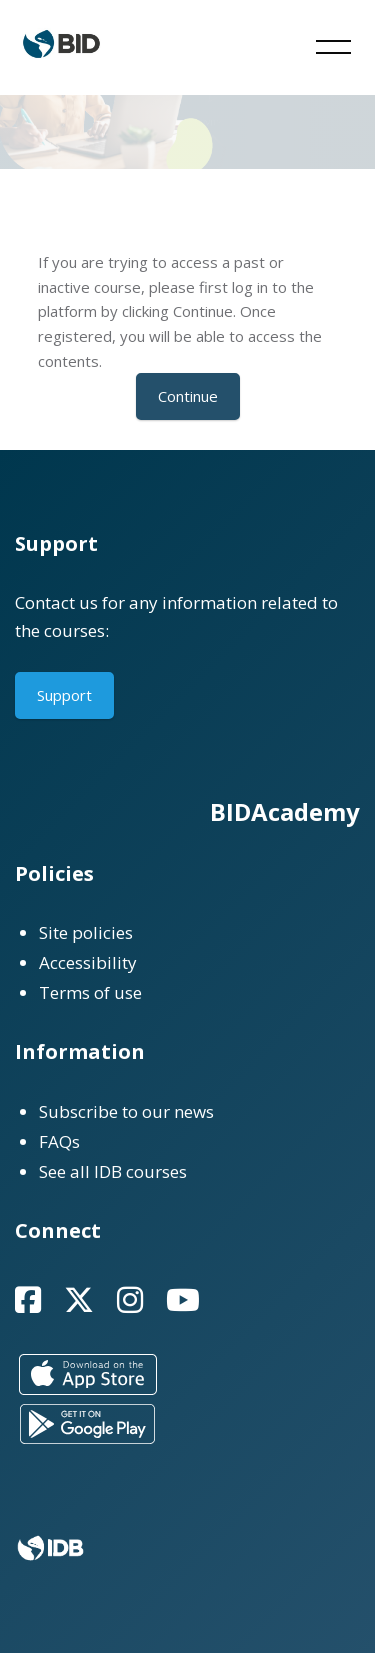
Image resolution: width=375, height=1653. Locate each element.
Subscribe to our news (126, 1111)
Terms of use (90, 992)
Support (64, 695)
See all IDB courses (113, 1171)
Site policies (86, 932)
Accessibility (88, 962)
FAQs (59, 1141)
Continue (188, 396)
